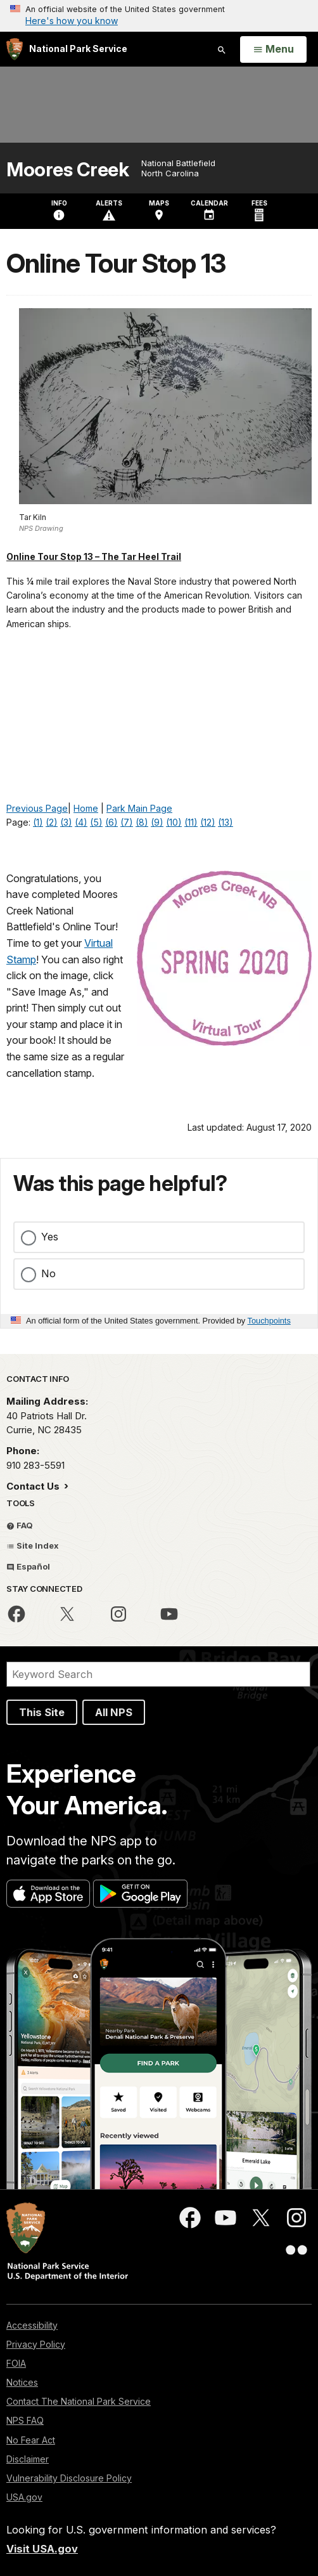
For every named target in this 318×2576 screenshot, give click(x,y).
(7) (126, 822)
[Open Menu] (273, 49)
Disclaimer (27, 2459)
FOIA (16, 2363)
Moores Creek (67, 169)
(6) (111, 822)
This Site (42, 1712)
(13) (225, 822)
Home (85, 808)
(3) (66, 822)
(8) (142, 822)
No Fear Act (30, 2440)
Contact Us (34, 1486)
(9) (157, 822)
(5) (96, 822)
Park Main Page (139, 808)
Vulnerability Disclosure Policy (69, 2478)
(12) (207, 822)
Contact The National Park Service (78, 2401)
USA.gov (24, 2497)
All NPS (113, 1712)
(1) (38, 822)
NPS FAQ (25, 2420)
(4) (81, 822)
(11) (191, 822)
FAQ (19, 1525)
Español (28, 1566)
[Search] (158, 1674)
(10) (174, 822)
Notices (22, 2382)
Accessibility (32, 2325)
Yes (49, 1236)
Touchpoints (269, 1320)
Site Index (32, 1545)
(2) (52, 822)
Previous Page (37, 808)
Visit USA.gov (42, 2548)
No (48, 1273)
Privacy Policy (35, 2344)
